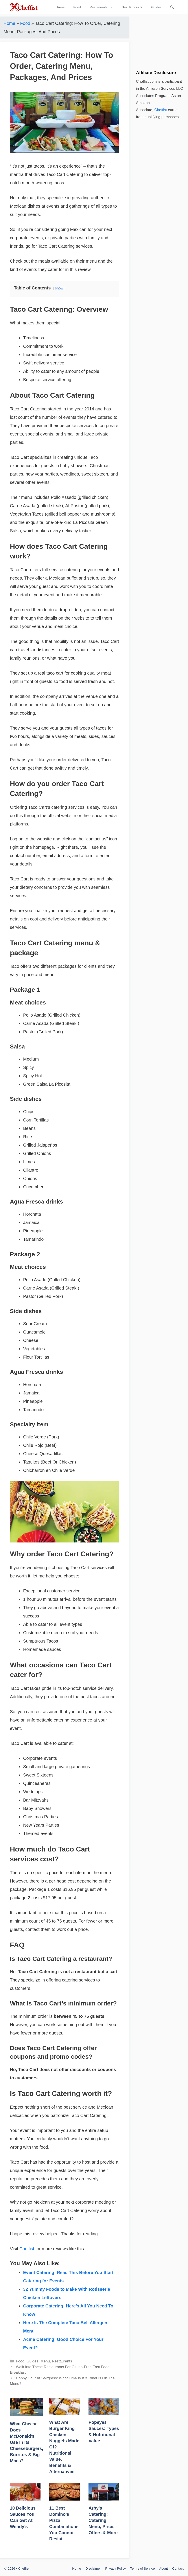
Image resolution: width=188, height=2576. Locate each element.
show (59, 288)
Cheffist (26, 2248)
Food (77, 7)
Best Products (132, 7)
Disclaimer (93, 2568)
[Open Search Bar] (172, 7)
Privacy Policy (115, 2568)
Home (60, 7)
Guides (156, 7)
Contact (178, 2568)
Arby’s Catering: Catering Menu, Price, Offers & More (103, 2520)
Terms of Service (142, 2568)
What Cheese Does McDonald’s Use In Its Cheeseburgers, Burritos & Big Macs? (26, 2442)
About (163, 2568)
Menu (45, 2361)
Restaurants (103, 7)
